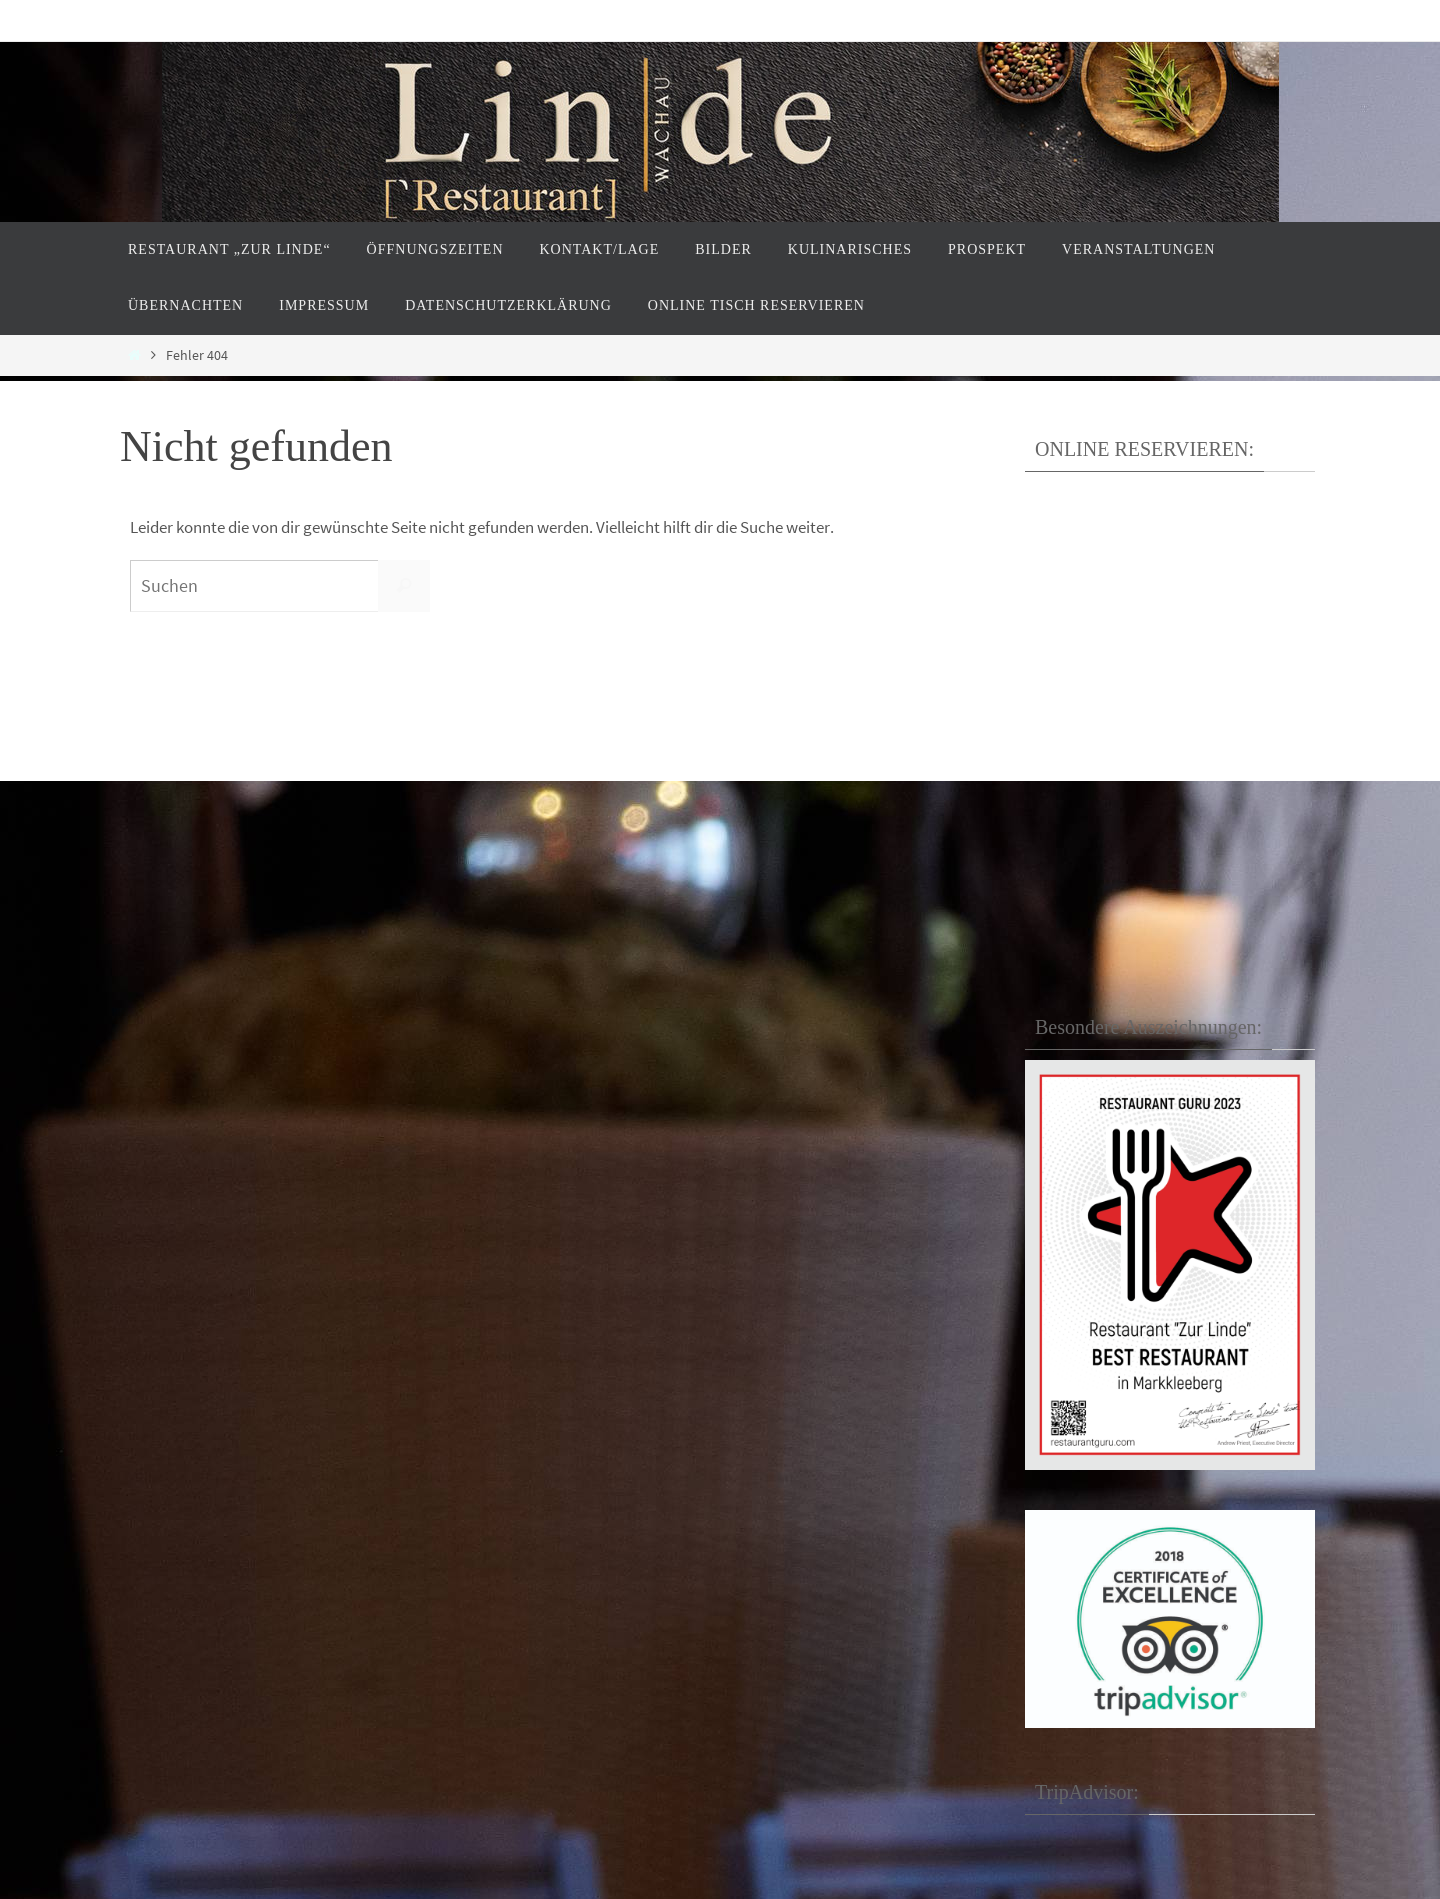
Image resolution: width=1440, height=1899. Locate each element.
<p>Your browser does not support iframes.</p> (1162, 682)
